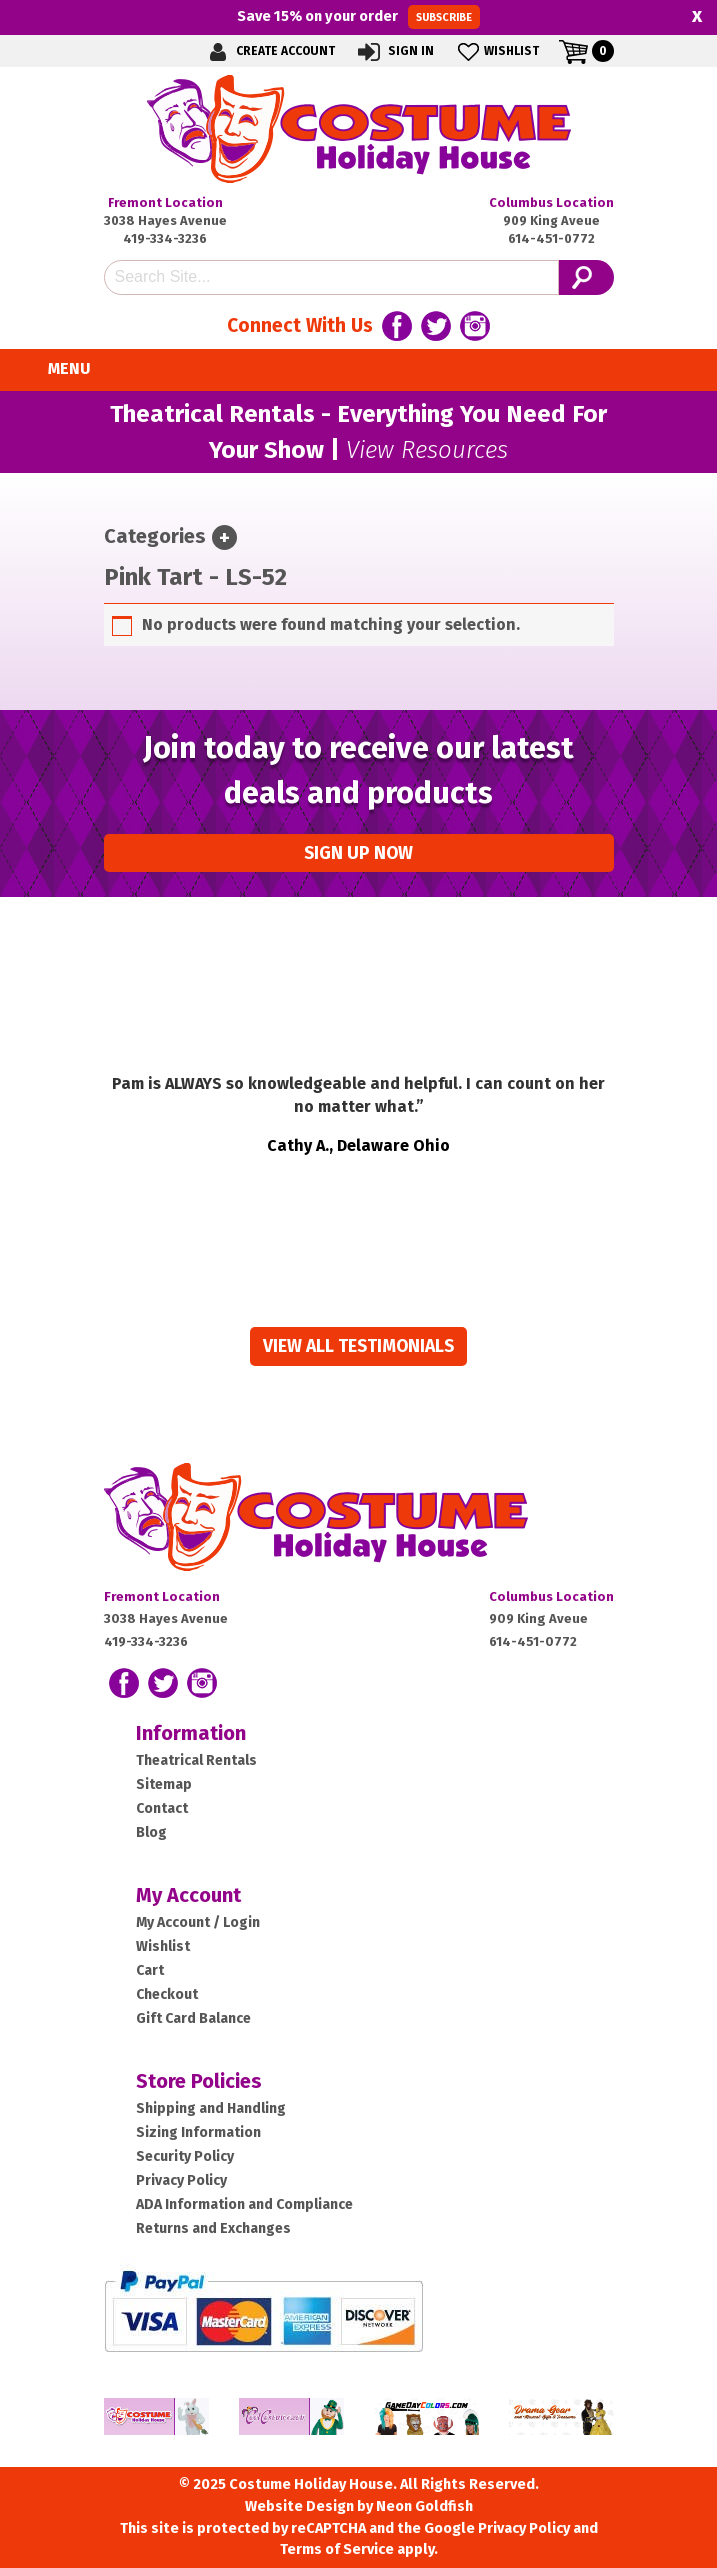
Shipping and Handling (211, 2108)
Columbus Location (551, 202)
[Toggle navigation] (224, 537)
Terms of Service (337, 2549)
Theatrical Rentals (196, 1760)
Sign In (394, 51)
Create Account (269, 51)
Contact (162, 1808)
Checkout (167, 1994)
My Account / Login (198, 1922)
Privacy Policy (181, 2180)
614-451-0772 (551, 238)
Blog (151, 1832)
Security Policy (185, 2156)
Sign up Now (358, 853)
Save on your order (358, 17)
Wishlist (496, 51)
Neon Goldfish (424, 2506)
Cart (150, 1970)
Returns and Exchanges (213, 2228)
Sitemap (164, 1784)
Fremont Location (165, 202)
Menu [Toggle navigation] (57, 370)
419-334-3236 (165, 238)
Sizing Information (198, 2132)
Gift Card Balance (193, 2018)
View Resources (427, 450)
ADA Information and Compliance (244, 2204)
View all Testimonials (358, 1346)
